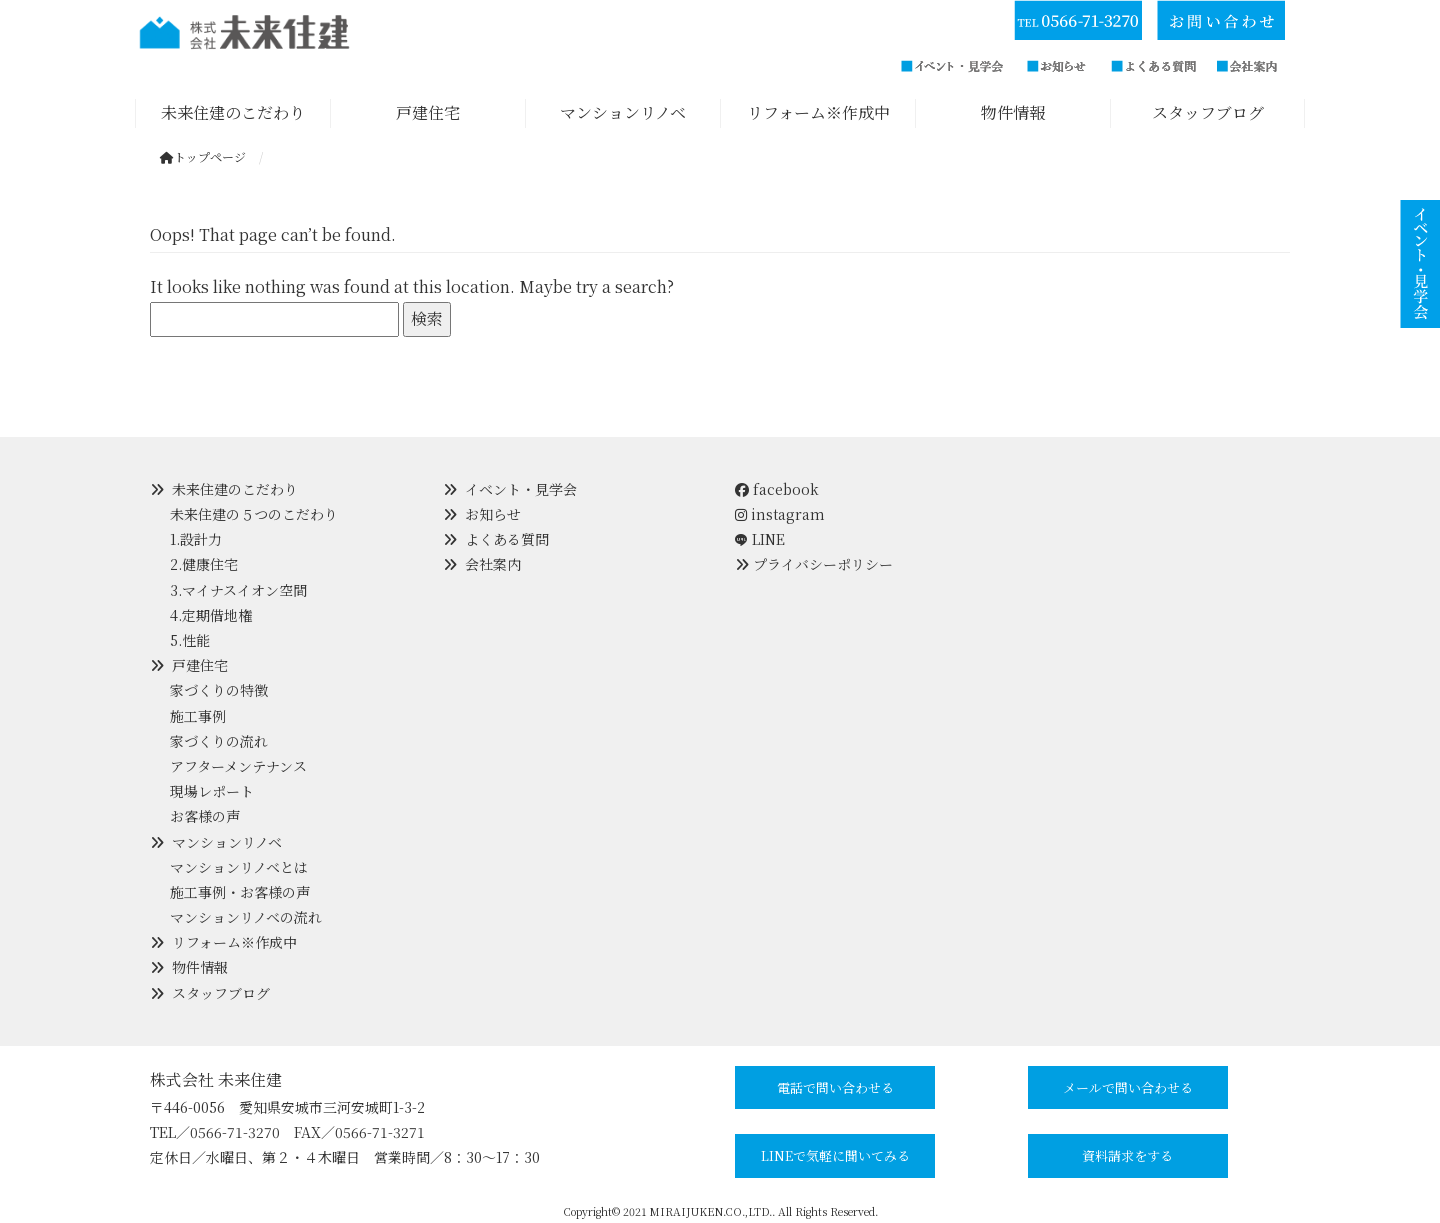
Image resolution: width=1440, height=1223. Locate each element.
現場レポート (212, 791)
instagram (780, 514)
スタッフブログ (221, 993)
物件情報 (200, 967)
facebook (777, 489)
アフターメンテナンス (238, 766)
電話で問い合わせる (835, 1087)
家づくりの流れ (219, 741)
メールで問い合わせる (1128, 1087)
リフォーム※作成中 (234, 942)
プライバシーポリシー (823, 564)
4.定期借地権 (211, 615)
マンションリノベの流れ (246, 917)
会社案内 (493, 564)
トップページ (203, 156)
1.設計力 (196, 539)
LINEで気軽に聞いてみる (835, 1155)
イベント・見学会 (521, 489)
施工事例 (198, 716)
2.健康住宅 (204, 564)
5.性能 (190, 640)
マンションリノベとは (239, 867)
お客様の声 (205, 816)
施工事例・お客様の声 (240, 892)
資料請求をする (1127, 1155)
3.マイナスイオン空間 (238, 590)
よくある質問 (507, 539)
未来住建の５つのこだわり (254, 514)
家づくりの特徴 (219, 690)
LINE (768, 539)
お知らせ (493, 514)
